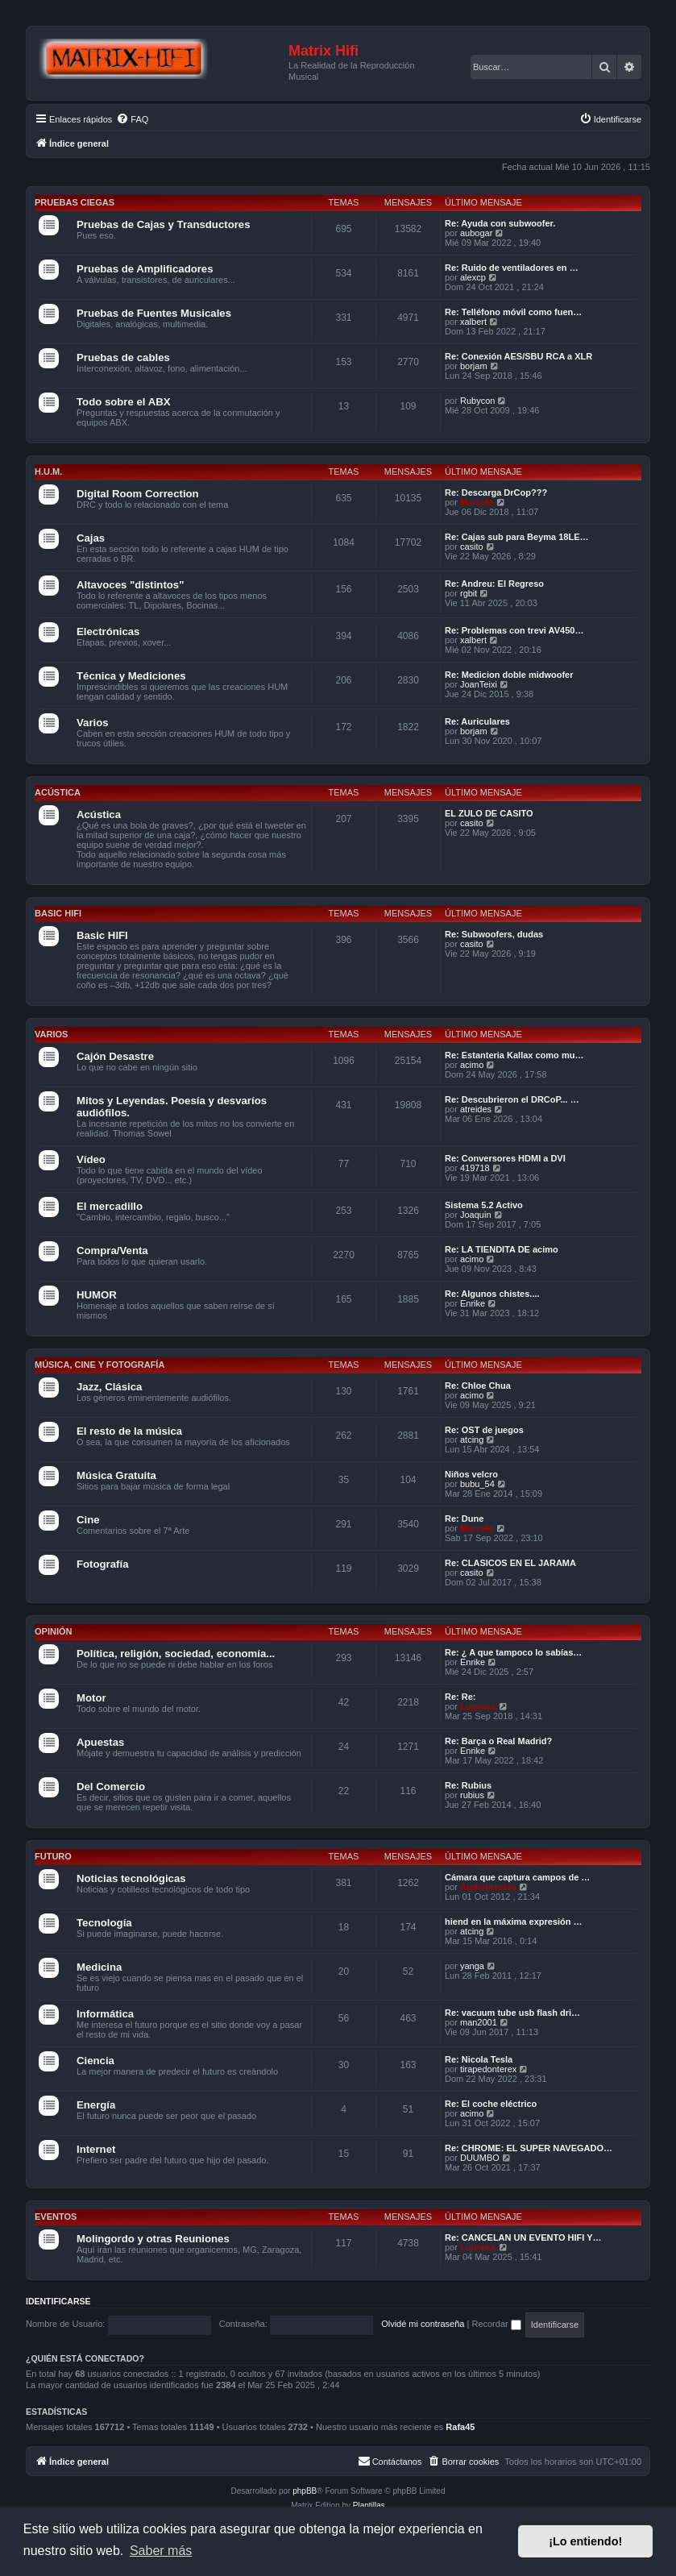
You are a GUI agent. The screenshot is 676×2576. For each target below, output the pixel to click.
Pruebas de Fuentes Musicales (154, 313)
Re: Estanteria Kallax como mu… (514, 1055)
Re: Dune (464, 1518)
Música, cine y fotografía (99, 1364)
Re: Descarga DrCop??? (496, 492)
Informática (105, 2014)
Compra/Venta (112, 1250)
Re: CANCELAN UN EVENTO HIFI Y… (523, 2237)
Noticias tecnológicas (131, 1878)
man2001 (478, 2022)
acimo (471, 1065)
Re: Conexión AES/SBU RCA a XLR (518, 356)
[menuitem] (132, 119)
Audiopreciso (488, 1887)
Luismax (478, 1706)
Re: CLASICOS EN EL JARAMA (510, 1563)
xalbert (473, 321)
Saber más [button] (161, 2550)
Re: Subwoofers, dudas (494, 934)
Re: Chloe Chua (478, 1385)
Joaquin (475, 1214)
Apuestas (100, 1742)
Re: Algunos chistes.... (492, 1293)
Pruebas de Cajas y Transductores (164, 224)
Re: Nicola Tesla (478, 2059)
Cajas (91, 538)
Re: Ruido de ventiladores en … (512, 267)
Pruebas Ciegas (74, 202)
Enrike (472, 1303)
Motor (91, 1698)
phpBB (304, 2491)
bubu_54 (477, 1484)
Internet (96, 2149)
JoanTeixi (478, 684)
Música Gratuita (116, 1475)
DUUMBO (480, 2158)
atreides (475, 1109)
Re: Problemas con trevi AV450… (514, 630)
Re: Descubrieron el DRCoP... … (512, 1099)
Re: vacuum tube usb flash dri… (512, 2012)
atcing (471, 1439)
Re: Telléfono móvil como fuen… (513, 312)
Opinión (53, 1631)
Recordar (495, 2324)
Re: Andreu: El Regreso (494, 583)
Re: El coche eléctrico (491, 2104)
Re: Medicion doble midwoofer (509, 674)
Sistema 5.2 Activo (484, 1205)
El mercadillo (110, 1206)
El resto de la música (129, 1431)
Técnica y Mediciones (131, 676)
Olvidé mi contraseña (422, 2324)
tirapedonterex (488, 2069)
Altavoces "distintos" (130, 585)
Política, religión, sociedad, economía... (176, 1653)
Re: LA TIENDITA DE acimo (501, 1249)
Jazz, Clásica (109, 1387)
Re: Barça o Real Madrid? (498, 1741)
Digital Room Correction (138, 494)
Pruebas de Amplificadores (145, 269)
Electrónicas (108, 631)
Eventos (56, 2216)
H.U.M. (48, 471)
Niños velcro (471, 1474)
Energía (96, 2105)
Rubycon (477, 400)
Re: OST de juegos (484, 1430)
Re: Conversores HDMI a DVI (505, 1158)
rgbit (468, 593)
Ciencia (95, 2061)
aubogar (476, 233)
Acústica (58, 792)
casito (471, 546)
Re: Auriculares (477, 721)
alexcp (473, 277)
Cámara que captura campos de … (517, 1877)
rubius (472, 1795)
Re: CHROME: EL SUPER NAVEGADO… (528, 2148)
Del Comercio (111, 1786)
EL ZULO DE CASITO (489, 813)
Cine (88, 1520)
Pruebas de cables (123, 357)
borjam (473, 366)
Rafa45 (460, 2427)
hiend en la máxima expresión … (514, 1921)
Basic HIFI (58, 913)
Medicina (99, 1967)
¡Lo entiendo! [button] (585, 2541)
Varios (93, 723)
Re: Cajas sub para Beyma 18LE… (517, 537)
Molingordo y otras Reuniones (153, 2239)
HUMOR (97, 1295)
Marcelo (477, 502)
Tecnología (104, 1923)
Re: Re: (460, 1696)
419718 (475, 1168)
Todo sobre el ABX (124, 402)
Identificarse (58, 2301)
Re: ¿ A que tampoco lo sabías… (513, 1652)
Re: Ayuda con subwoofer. (500, 223)
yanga (472, 1966)
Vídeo (91, 1159)
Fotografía (102, 1564)
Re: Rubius (468, 1785)
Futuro (53, 1856)
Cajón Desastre (115, 1056)
